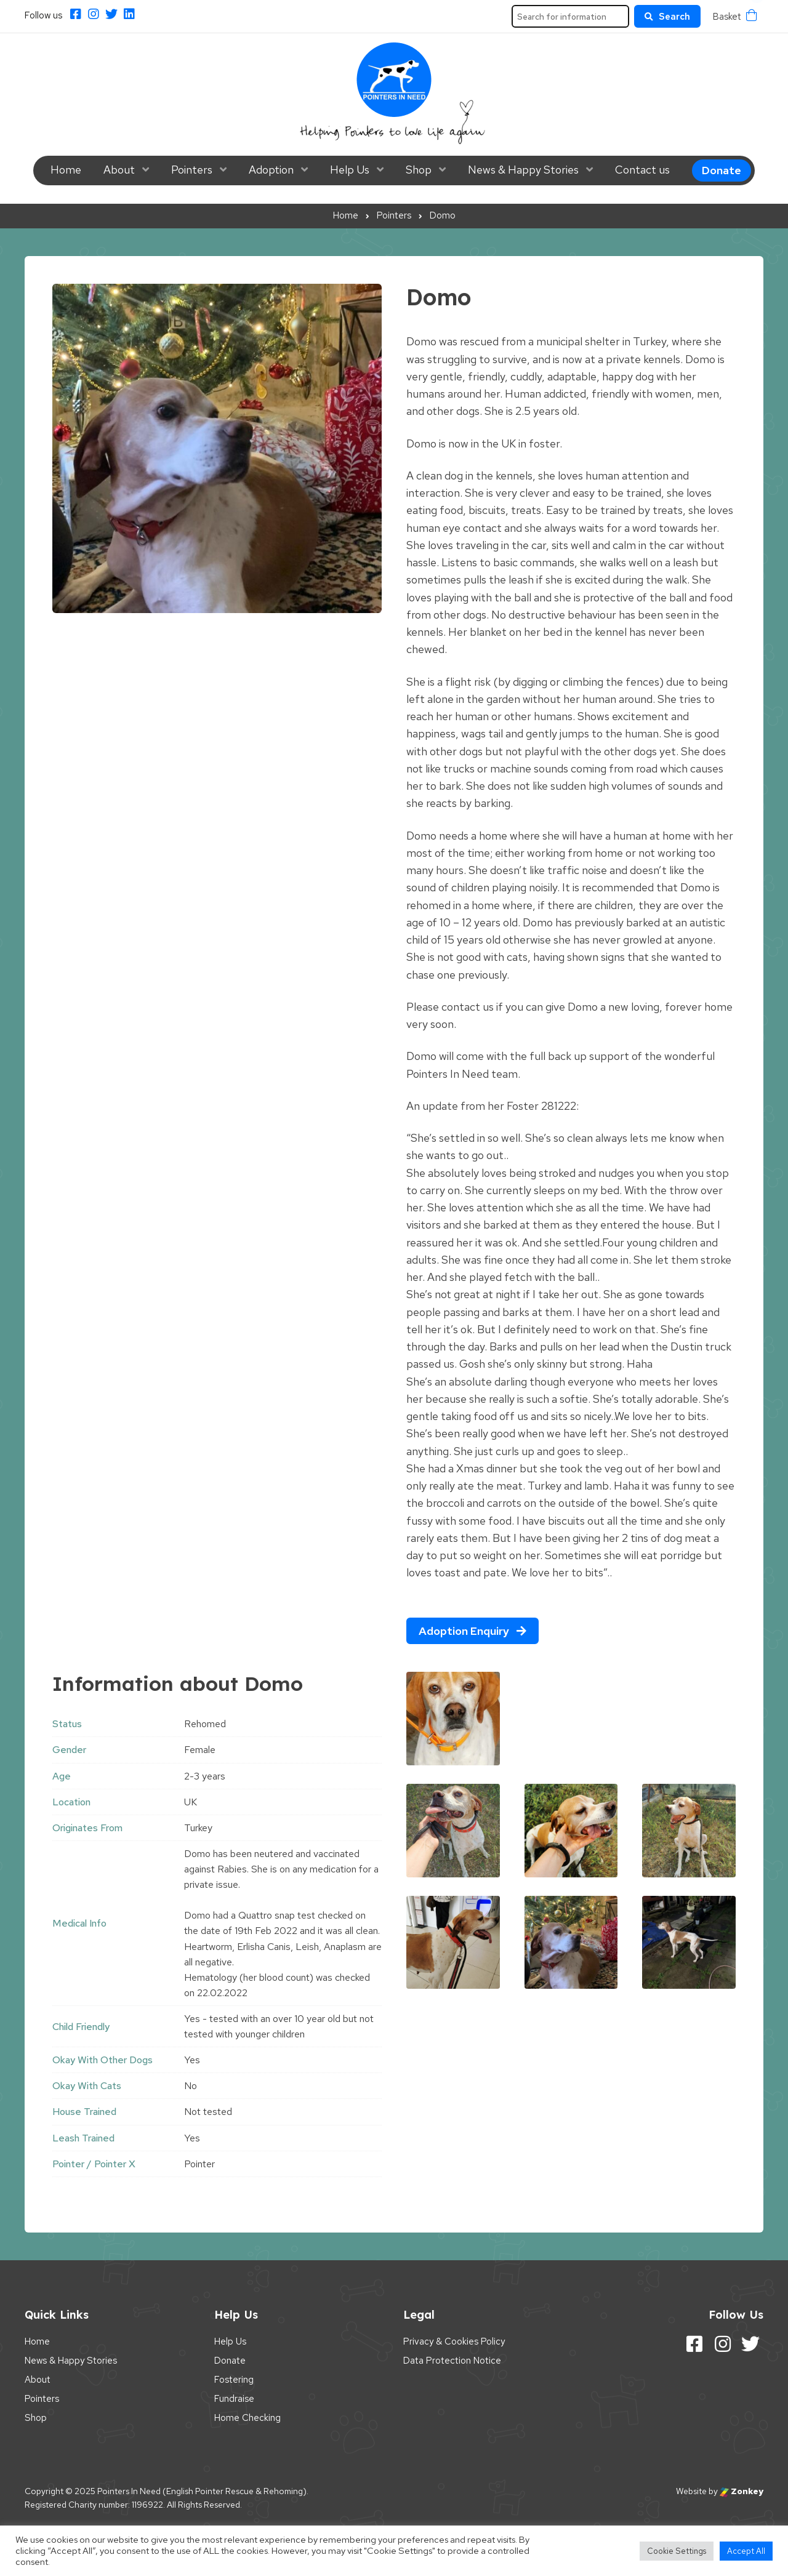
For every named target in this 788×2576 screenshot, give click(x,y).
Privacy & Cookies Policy (454, 2341)
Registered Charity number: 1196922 (94, 2504)
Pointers (191, 170)
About (119, 170)
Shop (419, 170)
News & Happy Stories (523, 170)
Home (65, 170)
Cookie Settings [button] (676, 2551)
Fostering (234, 2379)
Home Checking (247, 2418)
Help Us (349, 170)
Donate (721, 170)
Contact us (642, 170)
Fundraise (234, 2399)
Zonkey (741, 2491)
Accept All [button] (746, 2551)
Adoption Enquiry (472, 1631)
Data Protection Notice (452, 2360)
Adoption (271, 170)
